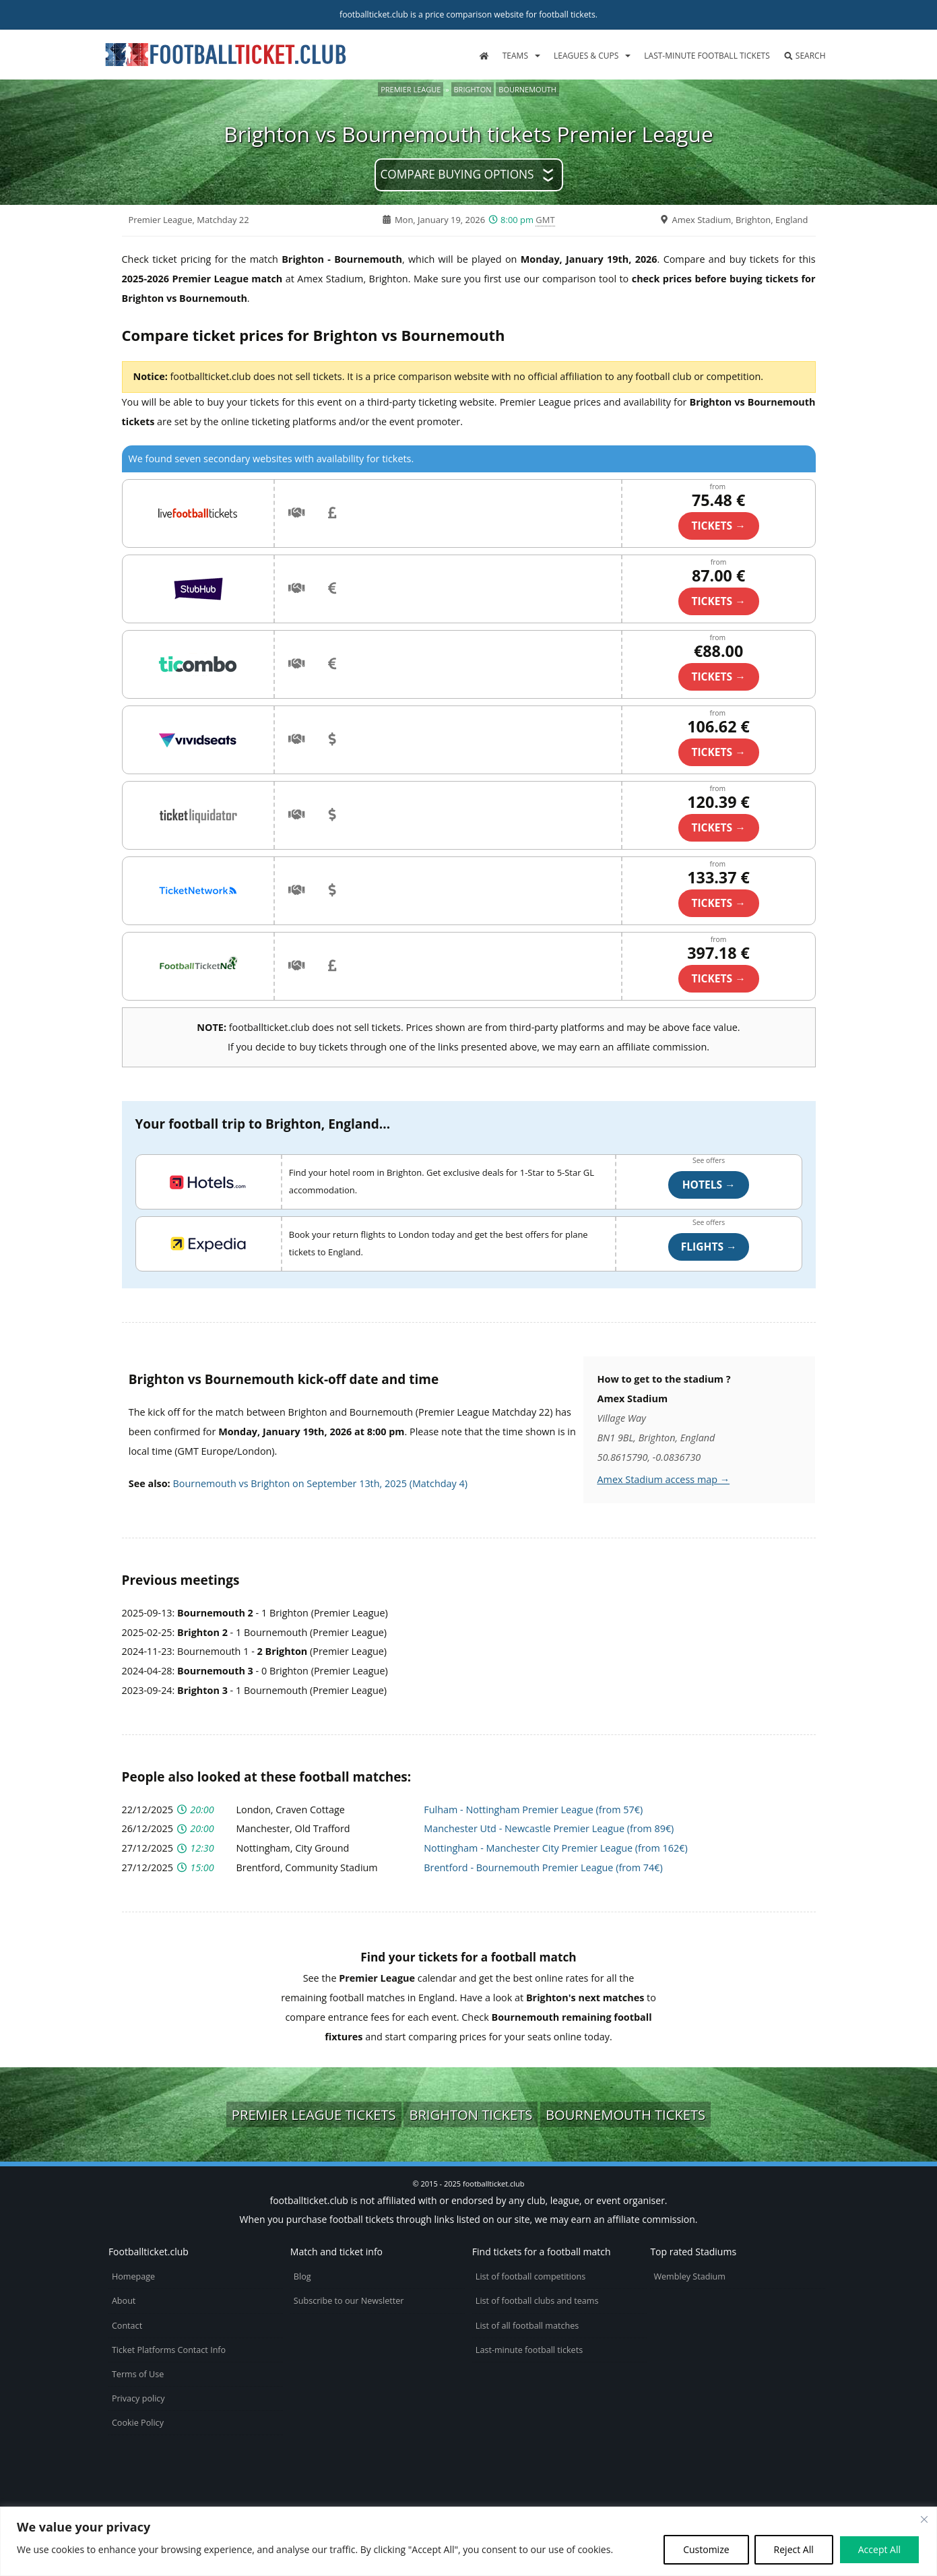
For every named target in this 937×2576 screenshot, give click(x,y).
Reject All (794, 2549)
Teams (515, 55)
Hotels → (709, 1184)
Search (804, 55)
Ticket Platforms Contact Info (169, 2350)
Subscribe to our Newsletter (349, 2300)
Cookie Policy (138, 2422)
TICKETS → (718, 525)
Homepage (133, 2276)
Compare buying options (457, 174)
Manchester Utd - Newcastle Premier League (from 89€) (549, 1828)
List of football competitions (531, 2276)
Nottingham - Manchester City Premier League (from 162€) (555, 1848)
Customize (706, 2549)
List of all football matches (527, 2325)
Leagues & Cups (586, 55)
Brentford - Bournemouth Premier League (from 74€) (543, 1867)
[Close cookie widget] (924, 2519)
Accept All (879, 2549)
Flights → (709, 1246)
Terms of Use (138, 2374)
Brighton (473, 89)
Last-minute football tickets (706, 55)
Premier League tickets (314, 2114)
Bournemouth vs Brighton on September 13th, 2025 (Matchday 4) (319, 1483)
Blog (302, 2276)
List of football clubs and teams (537, 2300)
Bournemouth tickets (625, 2114)
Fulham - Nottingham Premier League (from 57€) (533, 1809)
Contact (127, 2325)
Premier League (411, 89)
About (123, 2300)
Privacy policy (138, 2398)
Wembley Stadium (689, 2276)
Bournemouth (527, 89)
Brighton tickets (470, 2114)
